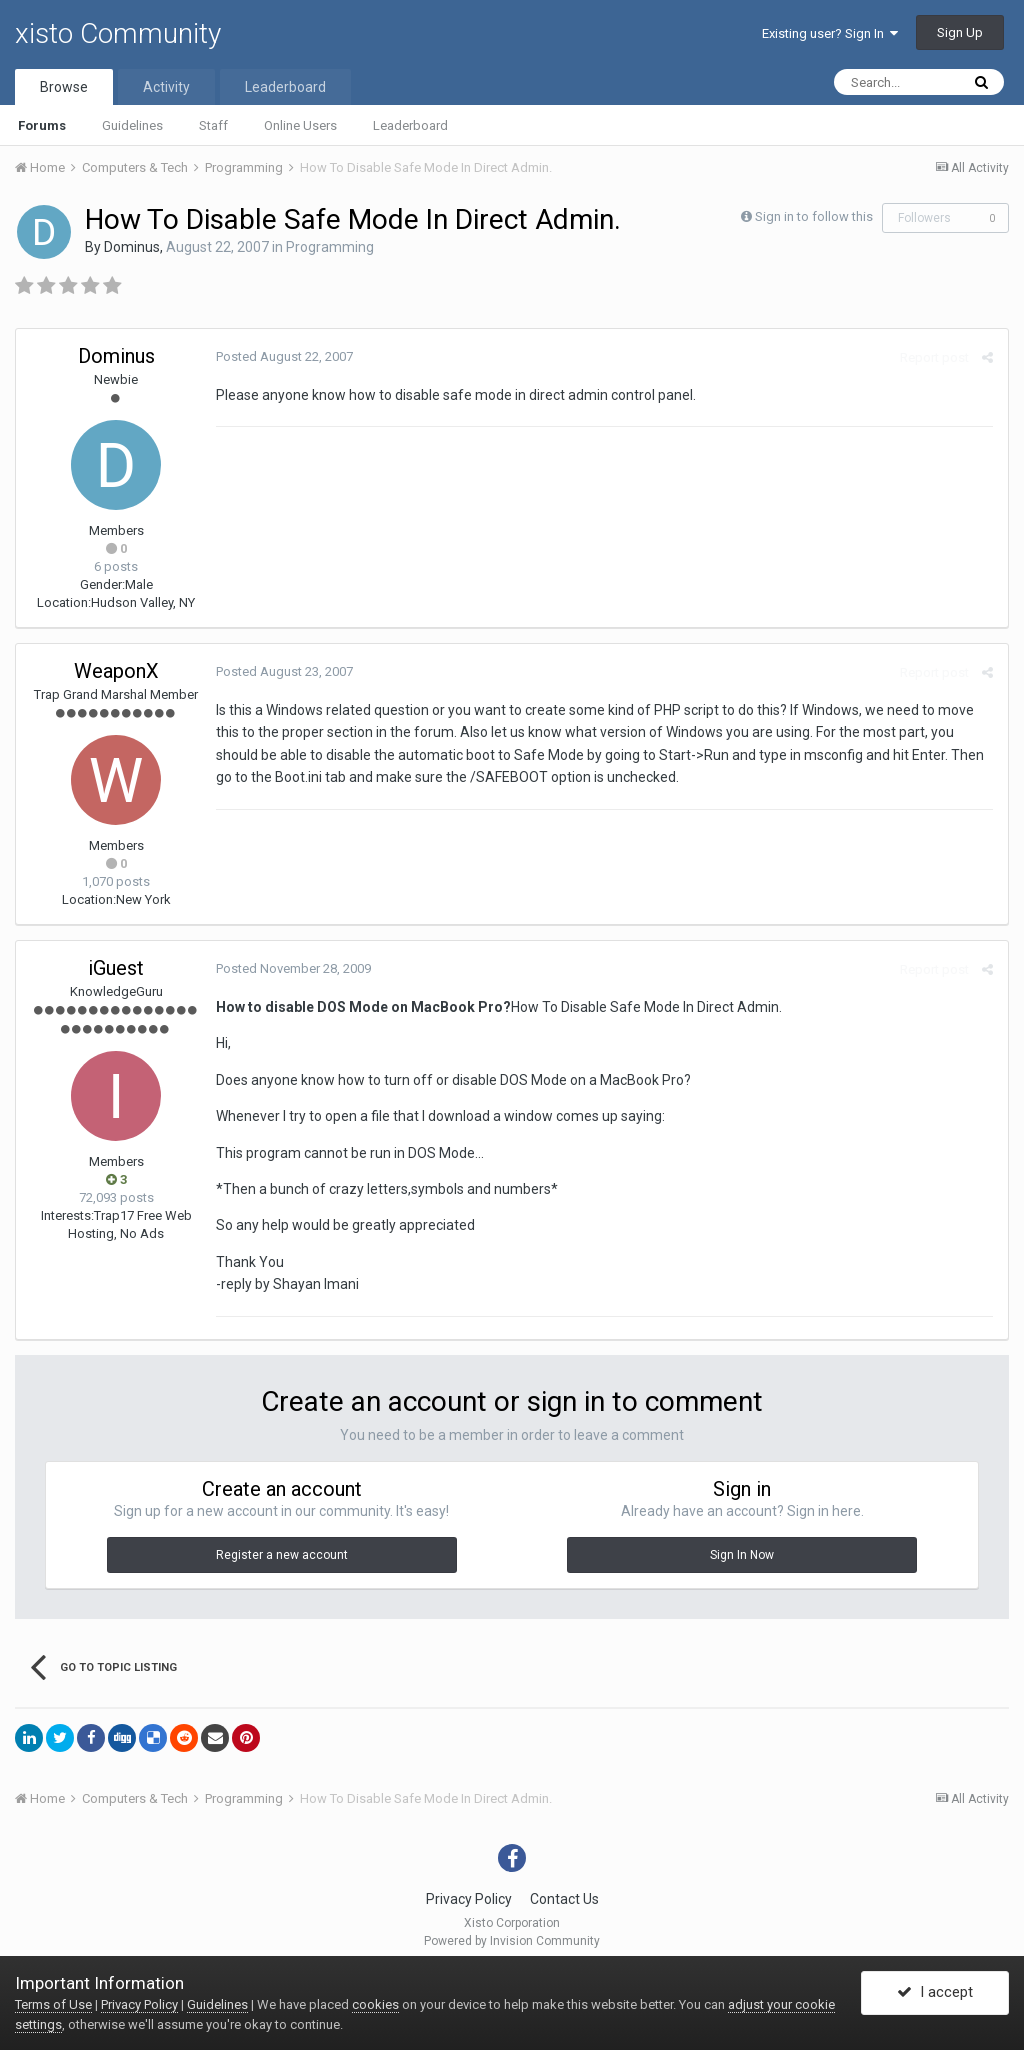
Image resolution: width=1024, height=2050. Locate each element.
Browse (64, 87)
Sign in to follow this (814, 216)
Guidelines (132, 125)
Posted (284, 356)
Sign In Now (742, 1555)
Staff (213, 125)
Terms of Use (53, 2004)
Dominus (132, 247)
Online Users (300, 125)
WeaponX (116, 671)
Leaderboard (410, 125)
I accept (935, 1993)
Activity (166, 87)
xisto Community (118, 33)
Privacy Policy (469, 1899)
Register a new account (282, 1555)
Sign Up (960, 32)
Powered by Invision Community (512, 1941)
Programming (330, 247)
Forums (42, 125)
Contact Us (564, 1899)
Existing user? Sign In (830, 33)
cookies (375, 2004)
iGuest (116, 968)
